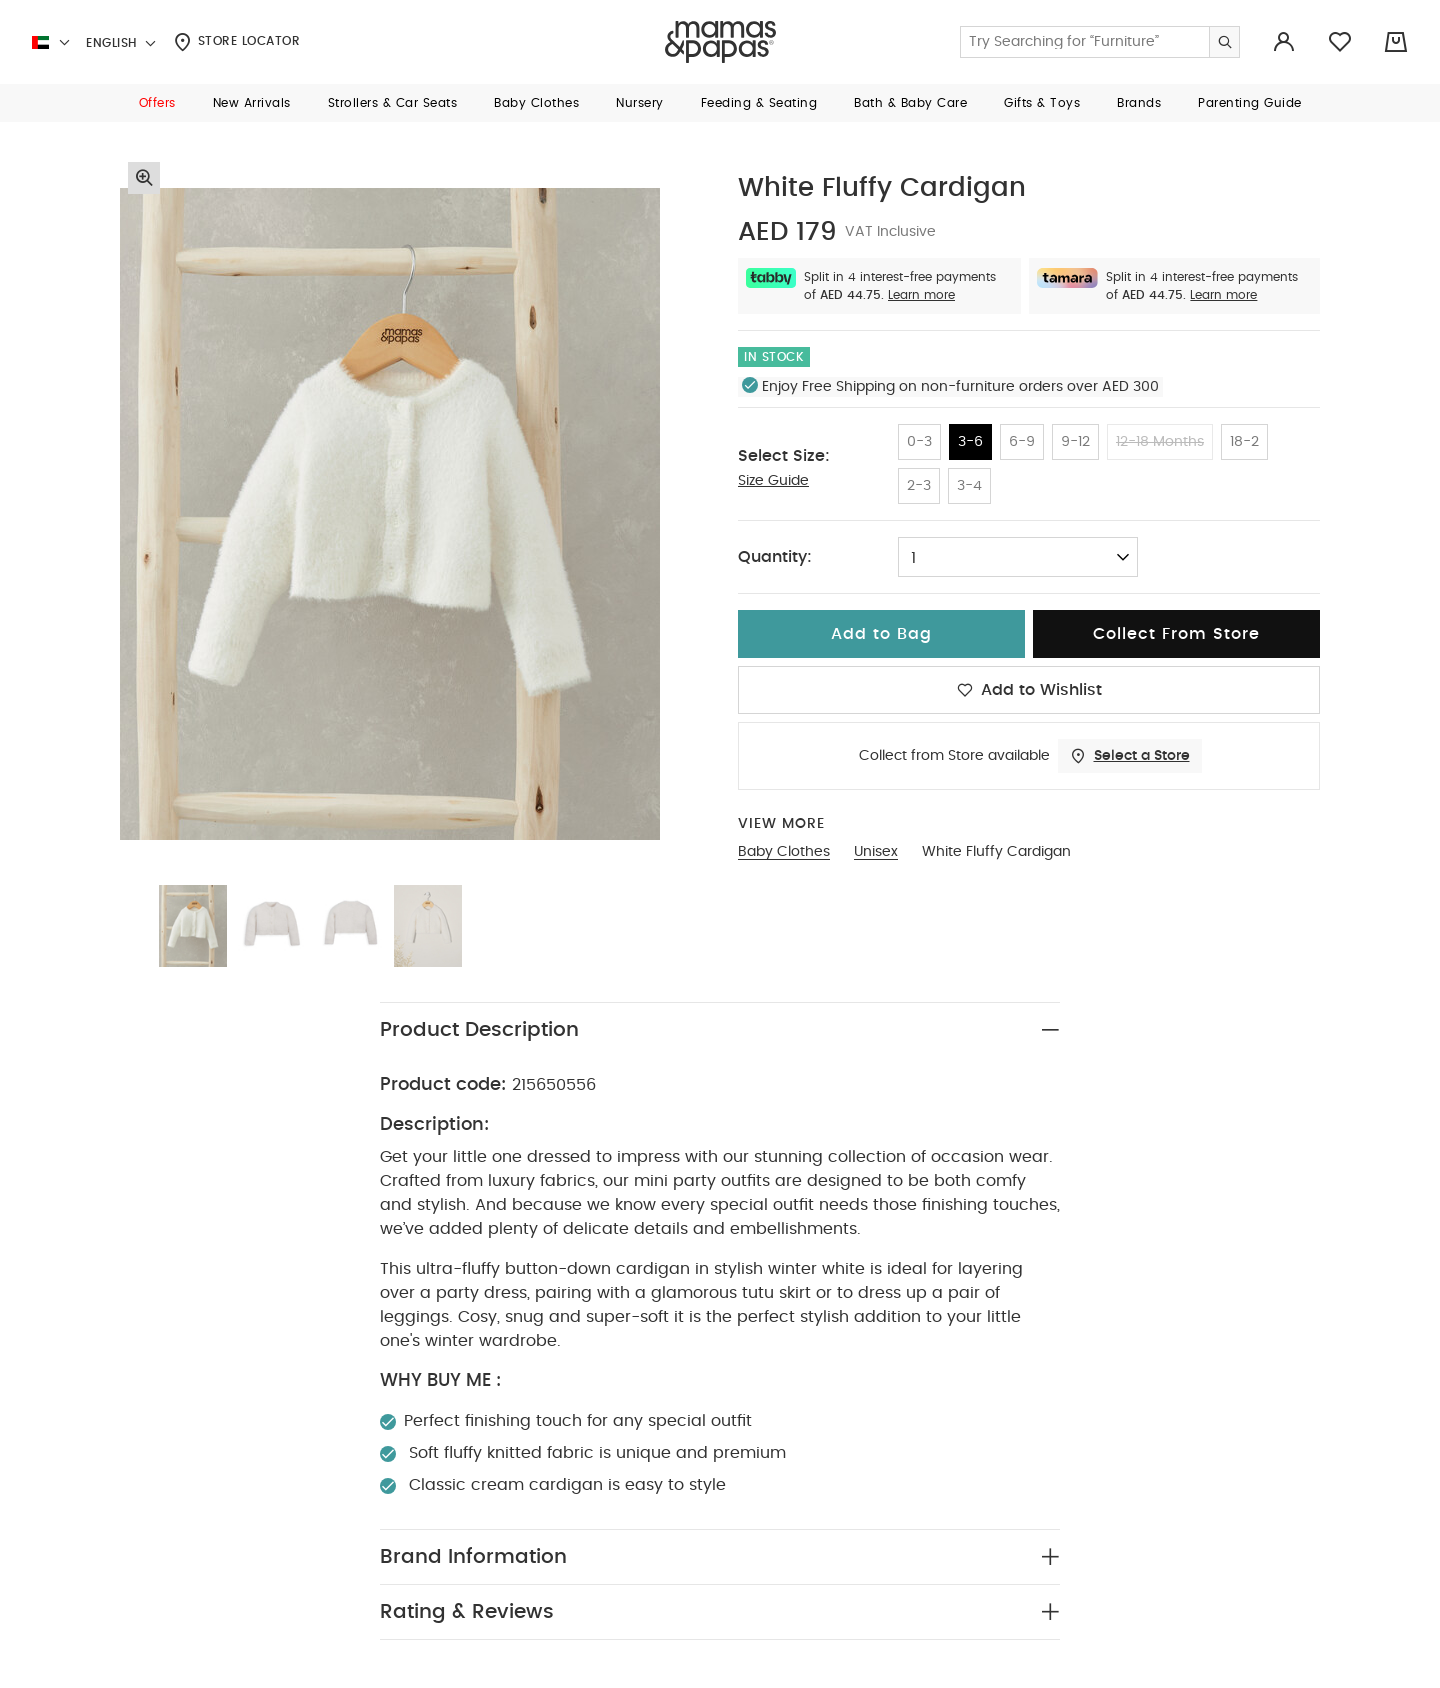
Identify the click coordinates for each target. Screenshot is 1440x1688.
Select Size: (784, 456)
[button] (157, 103)
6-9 (1022, 442)
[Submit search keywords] (1224, 42)
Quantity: (775, 557)
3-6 (970, 442)
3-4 (969, 486)
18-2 (1244, 442)
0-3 (919, 442)
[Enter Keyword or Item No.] (1100, 42)
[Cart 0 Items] (1396, 42)
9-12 (1075, 442)
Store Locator (237, 42)
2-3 (919, 486)
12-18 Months (1160, 442)
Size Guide (773, 481)
